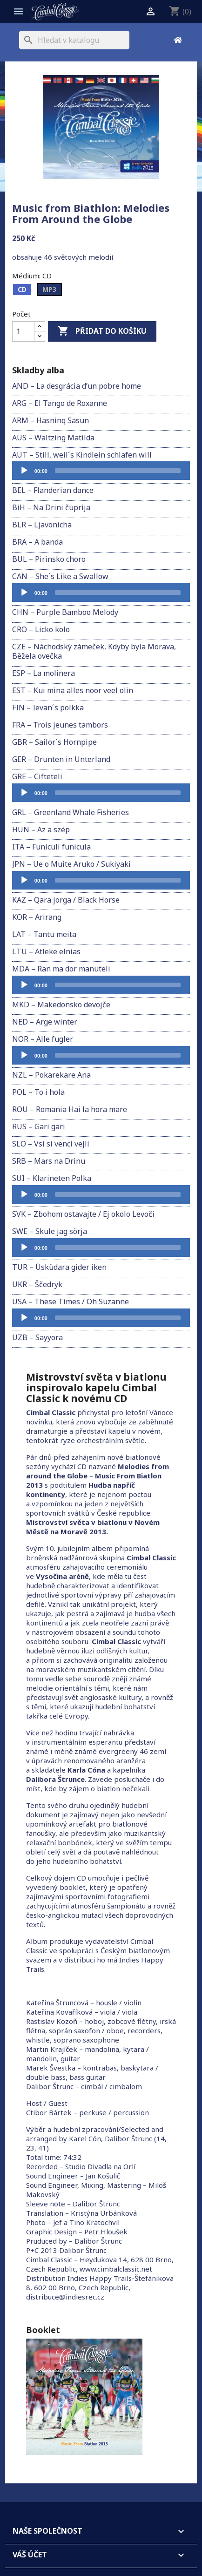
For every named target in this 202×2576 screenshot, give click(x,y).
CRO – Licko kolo (41, 629)
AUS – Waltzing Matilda (53, 437)
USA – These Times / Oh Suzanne (70, 1301)
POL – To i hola (38, 1092)
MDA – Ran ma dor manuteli (61, 968)
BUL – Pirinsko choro (49, 559)
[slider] (118, 470)
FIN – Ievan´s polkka (48, 707)
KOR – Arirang (36, 917)
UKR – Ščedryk (37, 1284)
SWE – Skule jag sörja (49, 1231)
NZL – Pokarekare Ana (51, 1074)
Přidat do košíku (102, 331)
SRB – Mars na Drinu (48, 1161)
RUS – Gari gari (38, 1126)
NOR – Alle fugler (42, 1039)
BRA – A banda (37, 541)
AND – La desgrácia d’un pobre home (76, 386)
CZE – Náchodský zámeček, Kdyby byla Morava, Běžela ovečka (94, 651)
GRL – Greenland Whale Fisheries (70, 812)
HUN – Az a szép (41, 829)
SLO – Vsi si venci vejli (50, 1143)
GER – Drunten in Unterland (61, 759)
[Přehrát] (24, 470)
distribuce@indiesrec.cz (65, 2296)
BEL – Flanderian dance (53, 490)
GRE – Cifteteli (37, 776)
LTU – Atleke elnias (46, 951)
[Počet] (23, 331)
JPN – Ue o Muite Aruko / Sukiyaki (71, 864)
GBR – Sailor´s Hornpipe (54, 742)
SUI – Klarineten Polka (51, 1178)
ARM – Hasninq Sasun (50, 420)
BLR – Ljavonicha (42, 524)
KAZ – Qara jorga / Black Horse (66, 899)
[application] (101, 470)
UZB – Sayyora (37, 1337)
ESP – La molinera (43, 673)
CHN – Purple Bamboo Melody (65, 612)
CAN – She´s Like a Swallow (60, 576)
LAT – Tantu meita (44, 934)
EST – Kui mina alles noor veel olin (72, 690)
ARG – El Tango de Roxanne (59, 403)
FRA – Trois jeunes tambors (60, 724)
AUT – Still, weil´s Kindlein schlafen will (82, 454)
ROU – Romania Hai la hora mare (69, 1109)
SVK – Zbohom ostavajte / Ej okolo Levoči (83, 1214)
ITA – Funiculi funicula (51, 846)
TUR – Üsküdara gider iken (59, 1267)
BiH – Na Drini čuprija (51, 507)
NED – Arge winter (44, 1021)
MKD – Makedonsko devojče (61, 1004)
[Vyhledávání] (74, 40)
